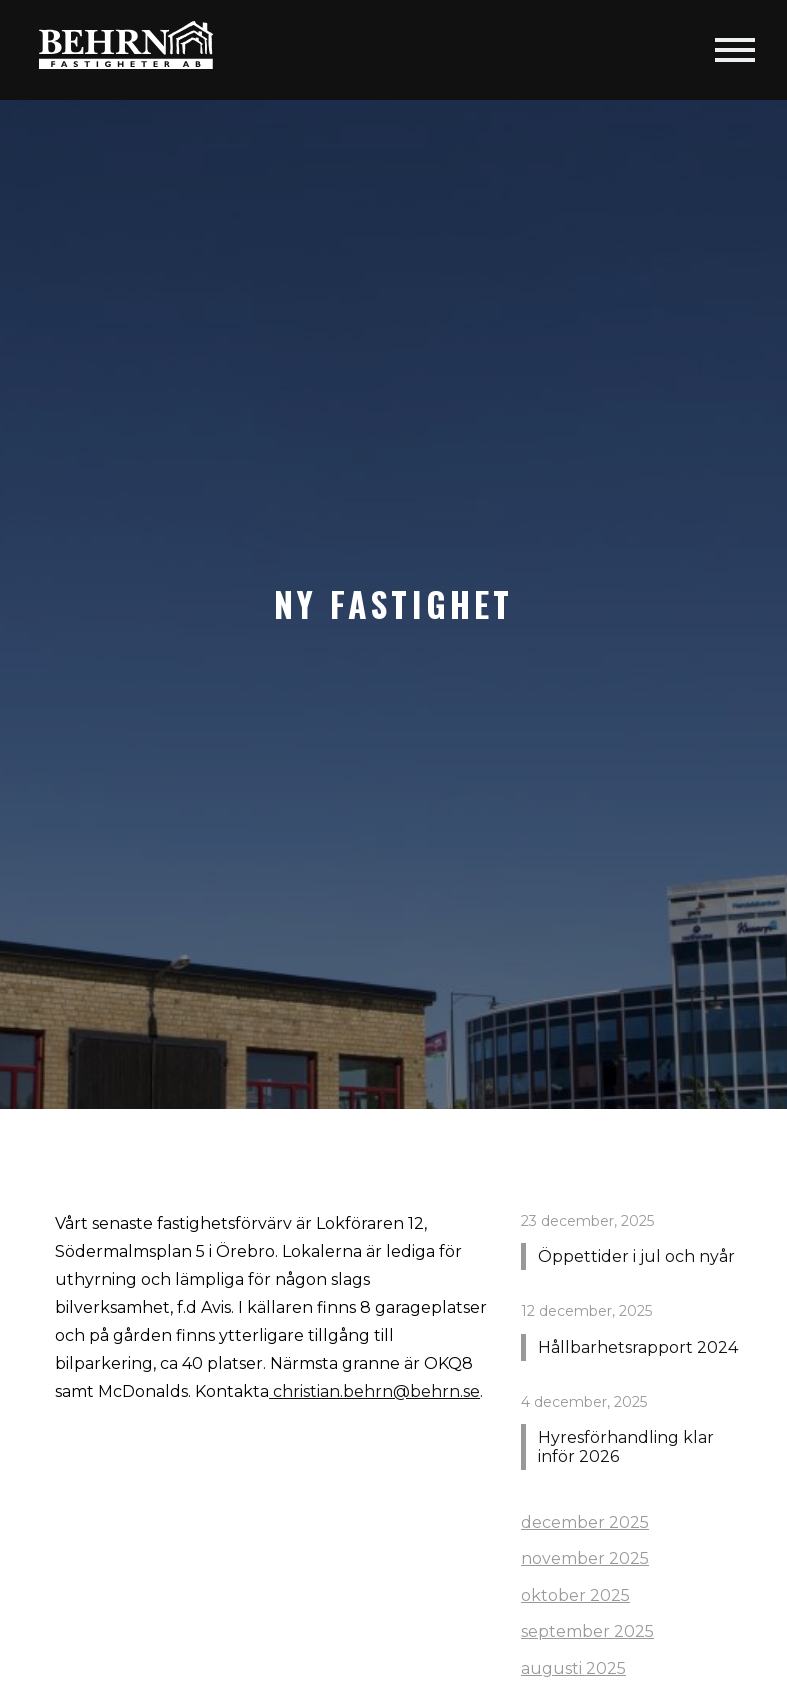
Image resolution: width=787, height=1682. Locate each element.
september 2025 (587, 1631)
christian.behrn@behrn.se (374, 1391)
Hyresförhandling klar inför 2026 (626, 1447)
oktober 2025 (575, 1595)
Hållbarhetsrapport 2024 (638, 1347)
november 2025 (585, 1558)
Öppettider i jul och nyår (636, 1256)
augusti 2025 (573, 1668)
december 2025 (585, 1522)
